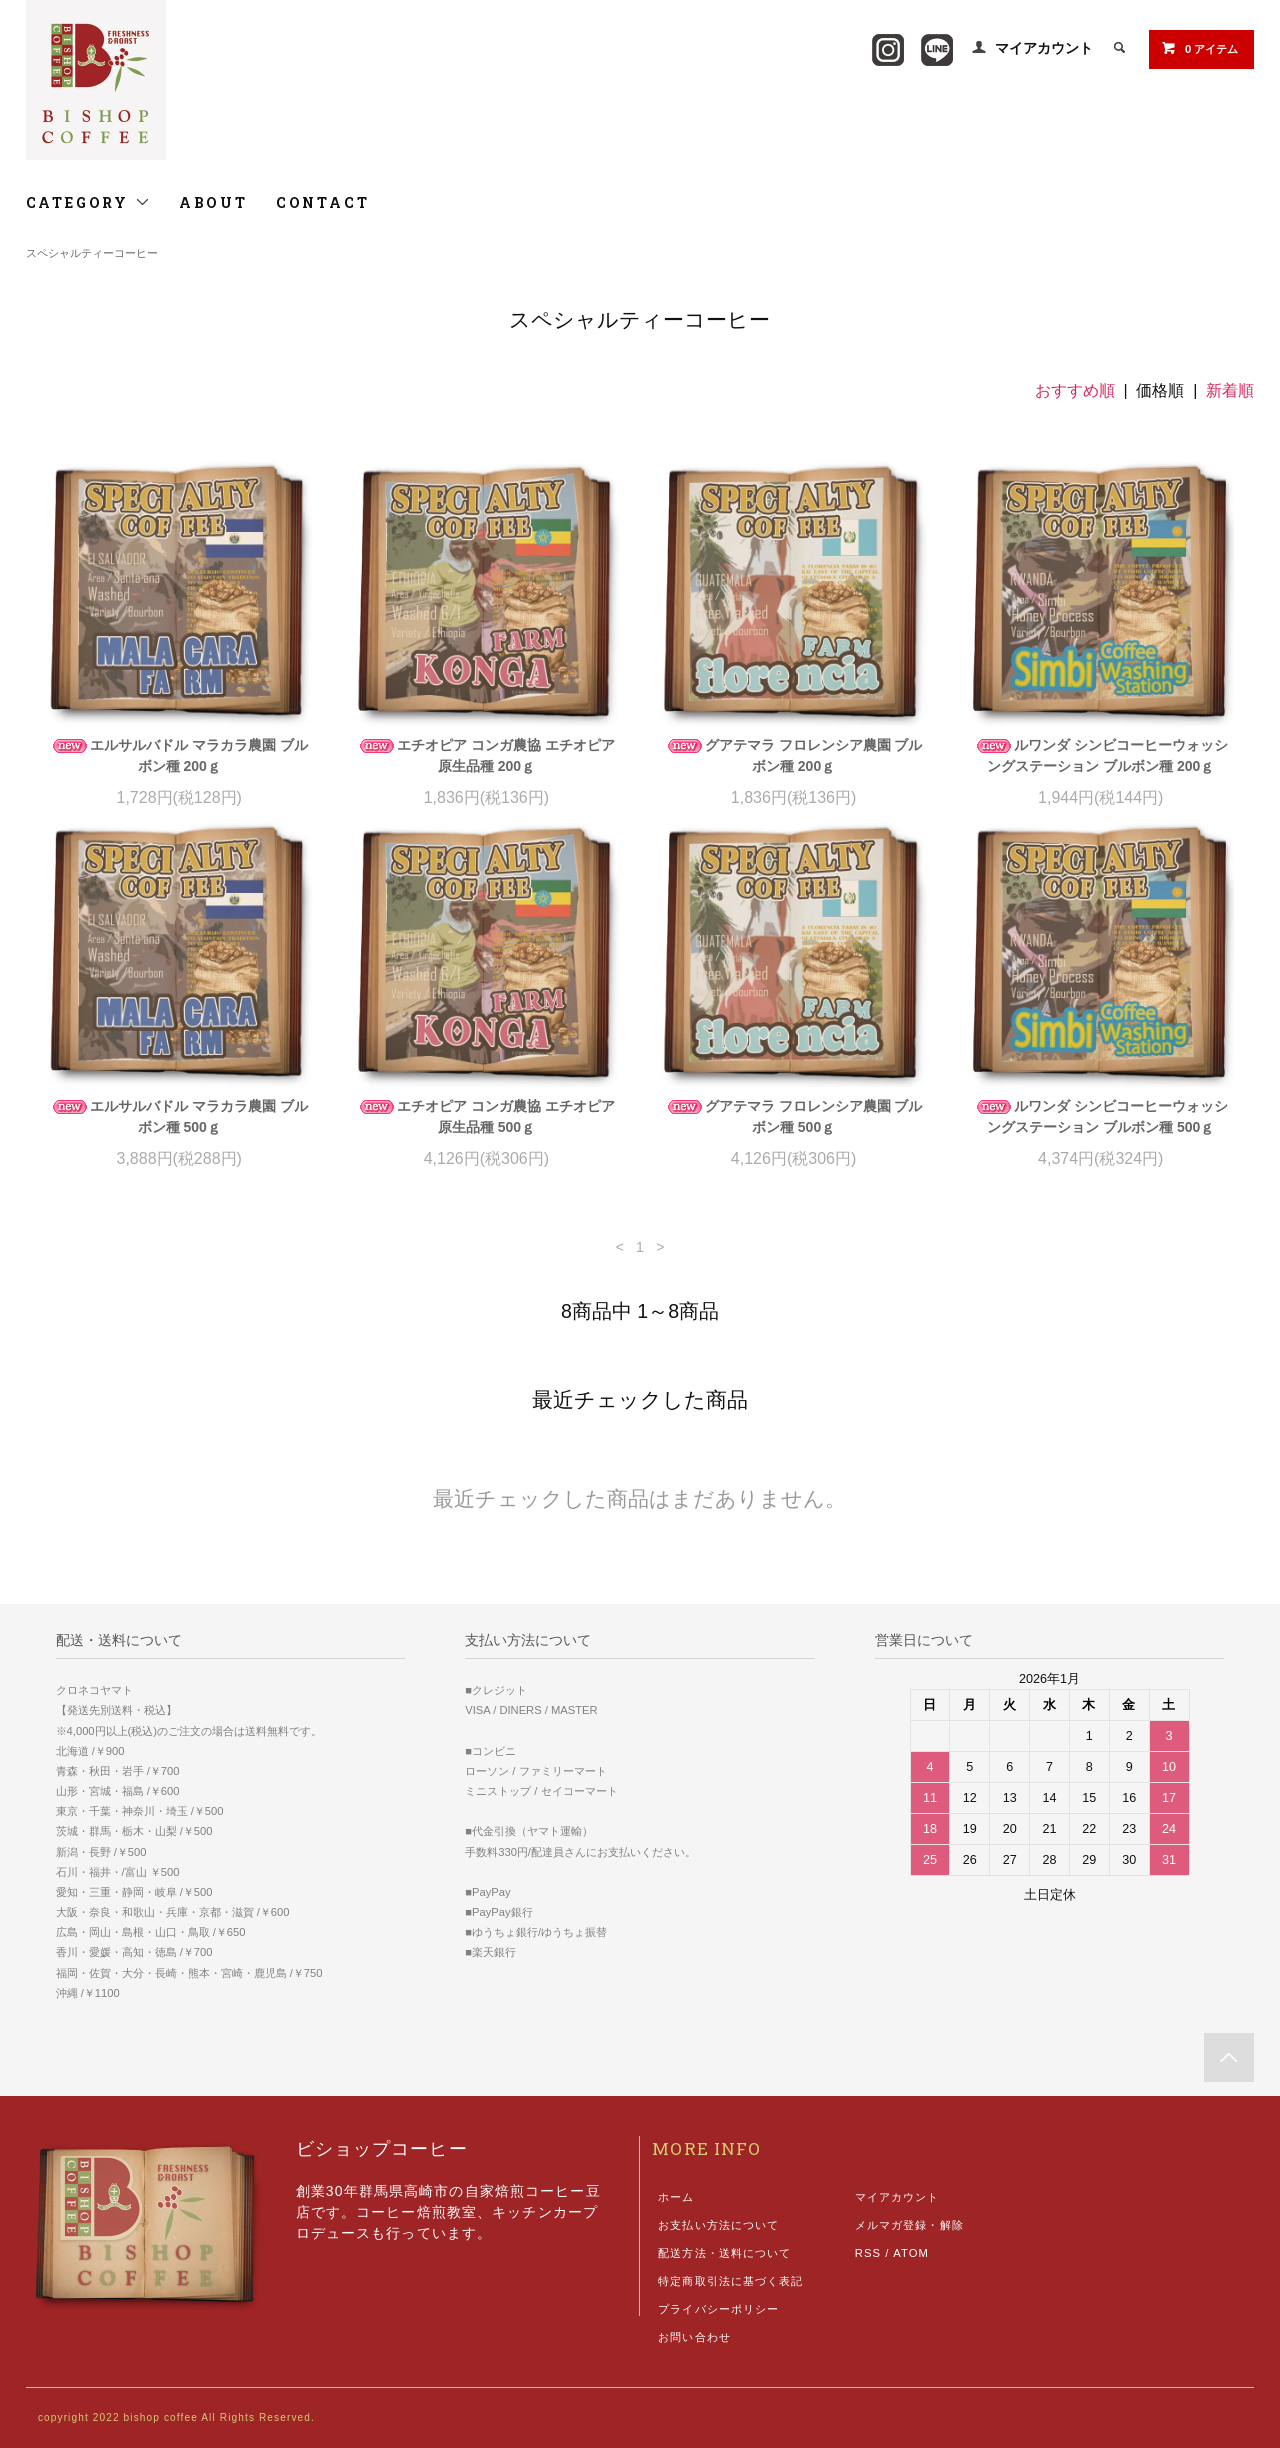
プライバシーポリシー (718, 2309)
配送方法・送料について (724, 2253)
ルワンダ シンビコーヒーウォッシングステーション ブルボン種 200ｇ (1101, 755)
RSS (868, 2253)
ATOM (911, 2253)
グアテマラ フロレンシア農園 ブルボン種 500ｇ (794, 1116)
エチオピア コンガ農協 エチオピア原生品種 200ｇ (486, 755)
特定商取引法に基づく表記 (730, 2281)
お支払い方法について (718, 2225)
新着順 (1230, 390)
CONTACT (323, 202)
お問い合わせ (694, 2337)
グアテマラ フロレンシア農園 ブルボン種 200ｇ (794, 755)
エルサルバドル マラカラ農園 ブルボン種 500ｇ (179, 1116)
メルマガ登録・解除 (909, 2225)
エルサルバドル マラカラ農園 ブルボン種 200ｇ (179, 755)
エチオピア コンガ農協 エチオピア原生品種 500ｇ (486, 1116)
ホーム (676, 2197)
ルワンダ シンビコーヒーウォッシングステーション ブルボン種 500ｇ (1101, 1116)
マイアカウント (1044, 48)
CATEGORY (88, 202)
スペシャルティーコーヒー (92, 253)
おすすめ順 (1075, 390)
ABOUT (213, 202)
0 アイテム (1199, 48)
